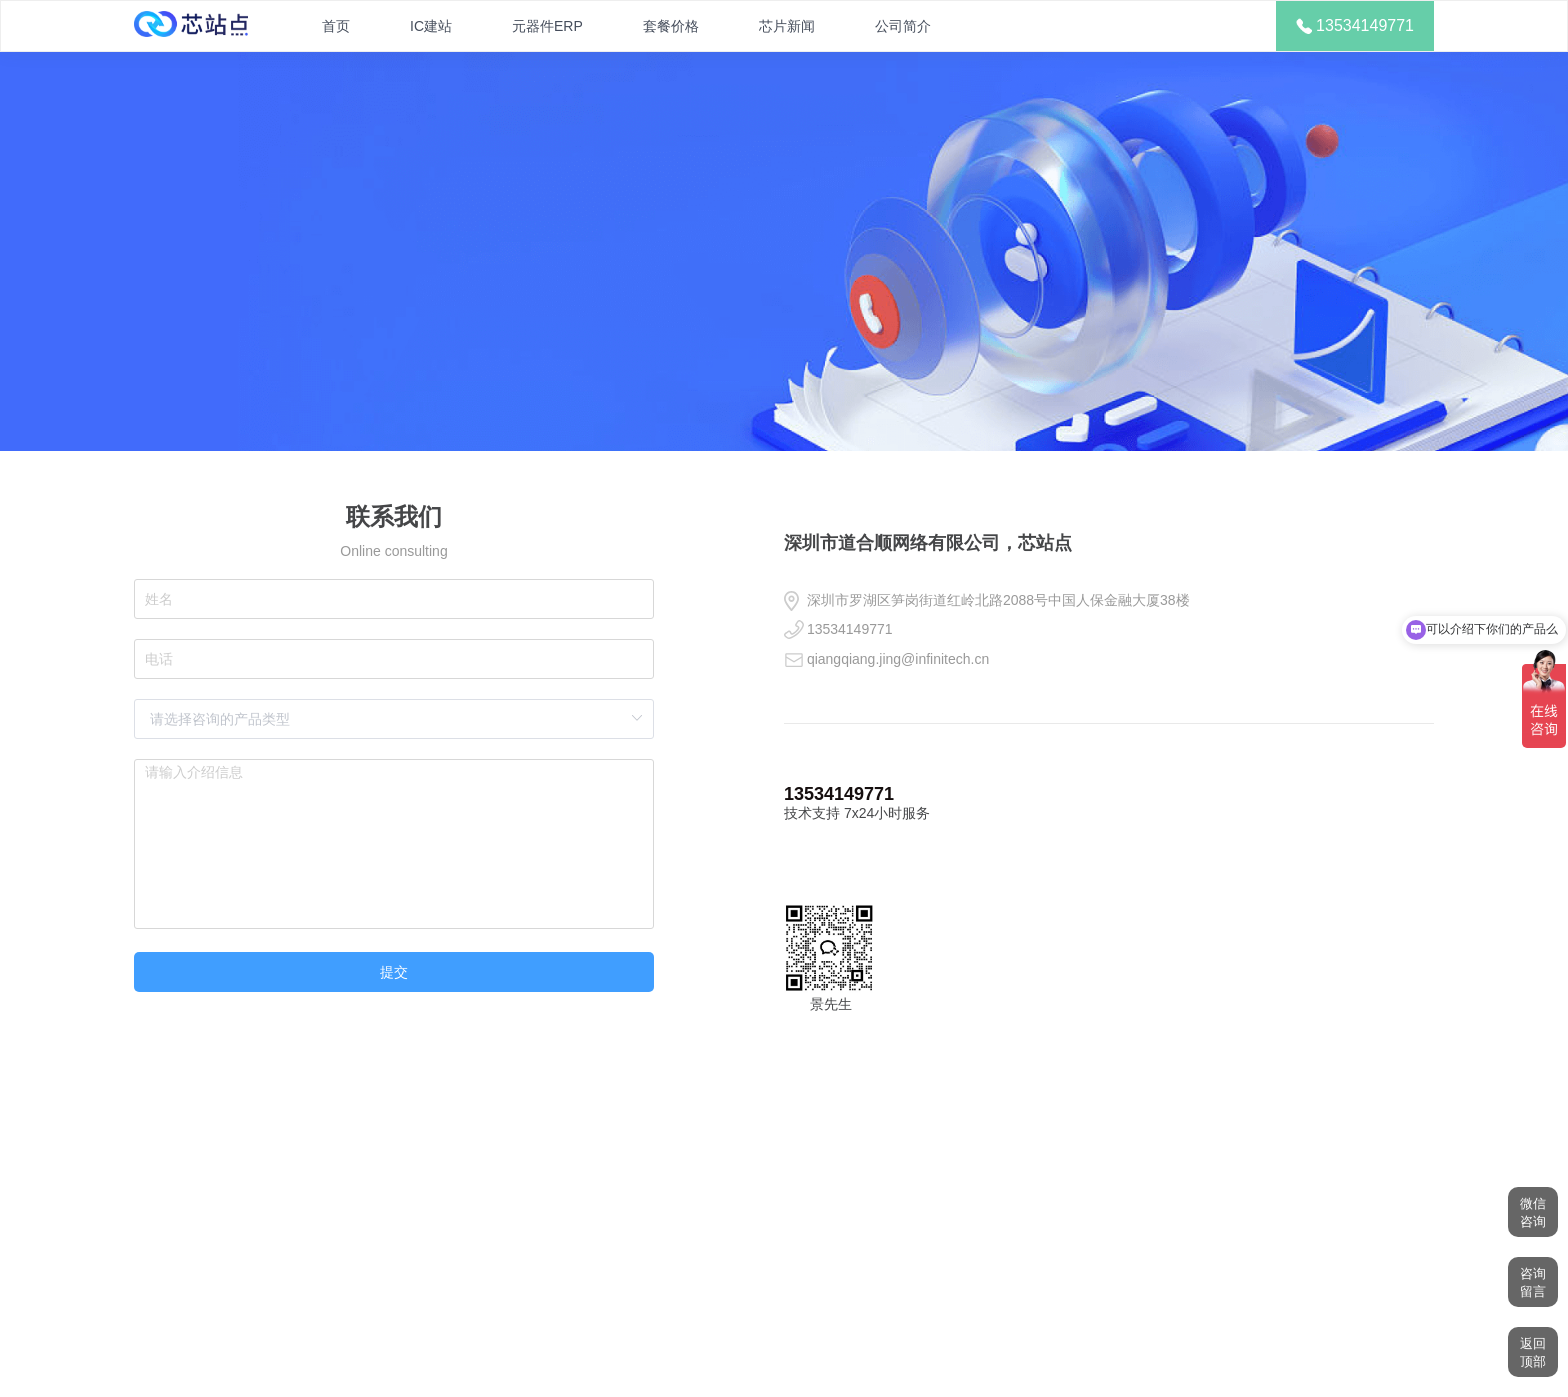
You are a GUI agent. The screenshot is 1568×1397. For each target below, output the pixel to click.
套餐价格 (671, 26)
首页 (336, 26)
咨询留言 (1533, 1282)
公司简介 (903, 26)
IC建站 (431, 26)
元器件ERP (547, 26)
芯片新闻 (787, 26)
